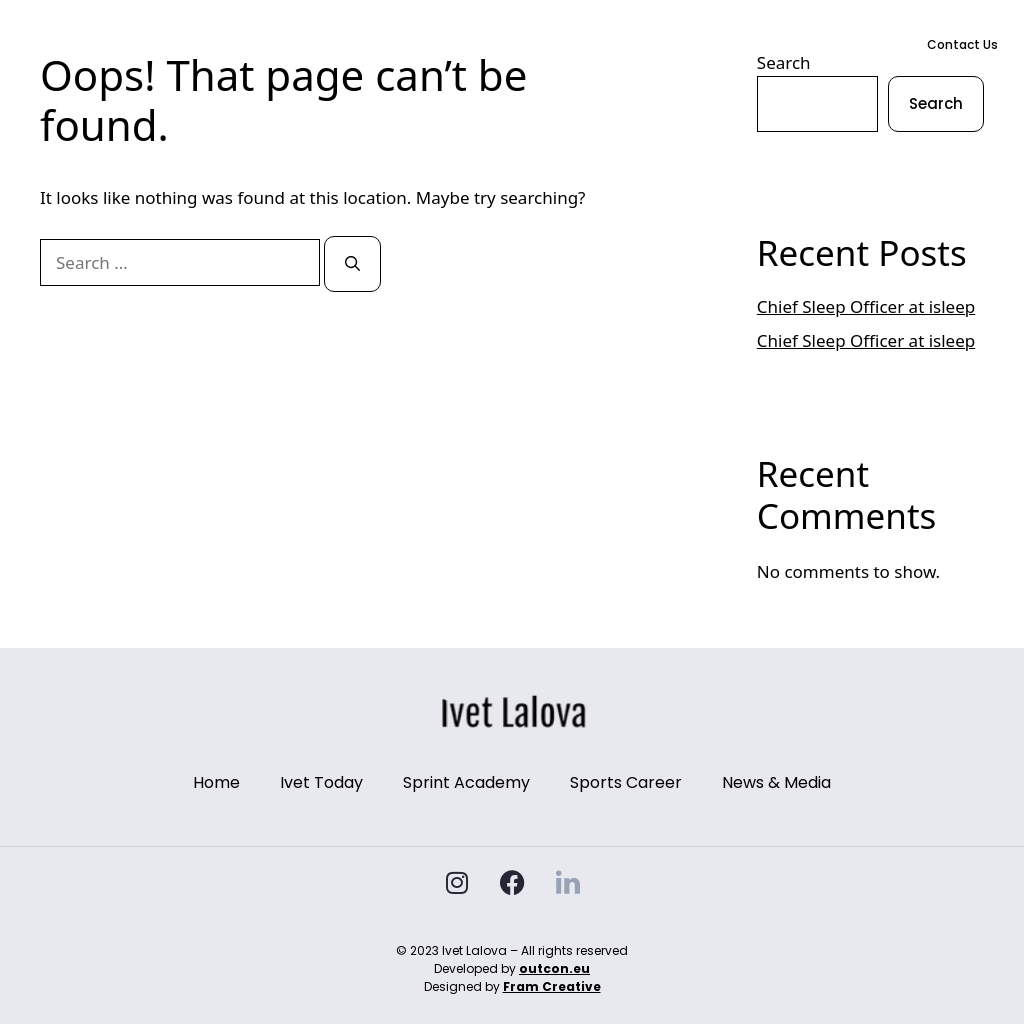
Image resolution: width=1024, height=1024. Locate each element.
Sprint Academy (491, 45)
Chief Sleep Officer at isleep (866, 306)
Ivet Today (386, 45)
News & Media (715, 45)
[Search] (352, 264)
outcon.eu (554, 968)
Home (316, 45)
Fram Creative (552, 986)
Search (936, 103)
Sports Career (607, 45)
